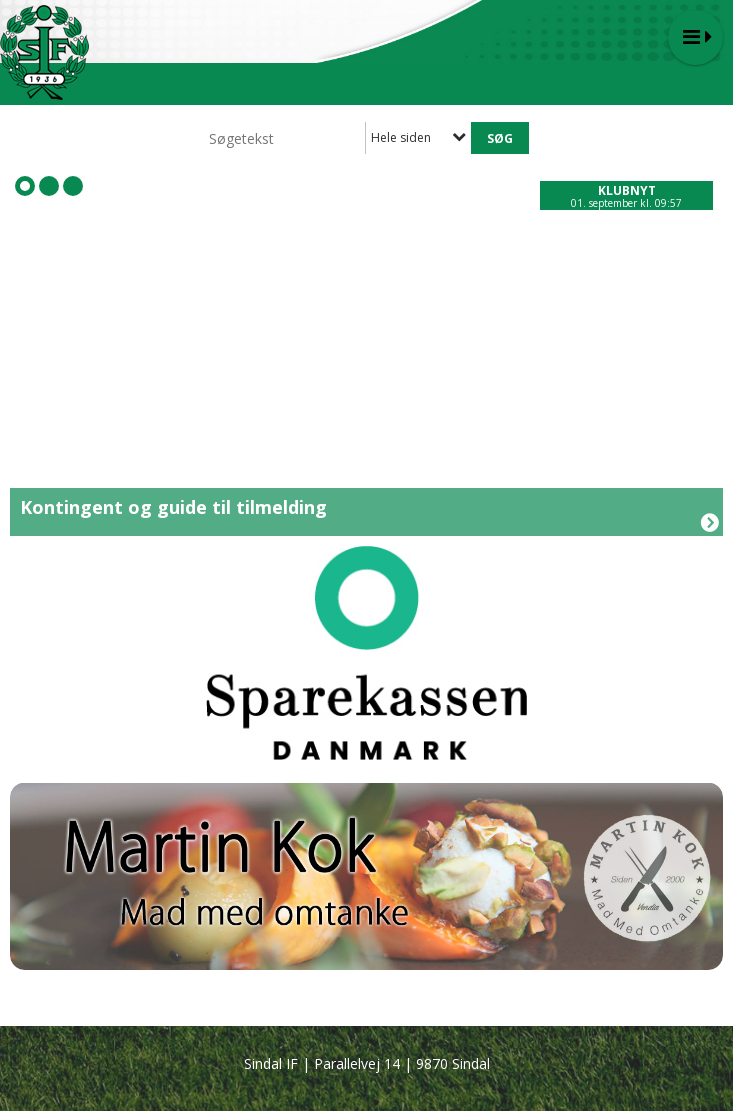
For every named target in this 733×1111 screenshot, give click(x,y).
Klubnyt (627, 190)
